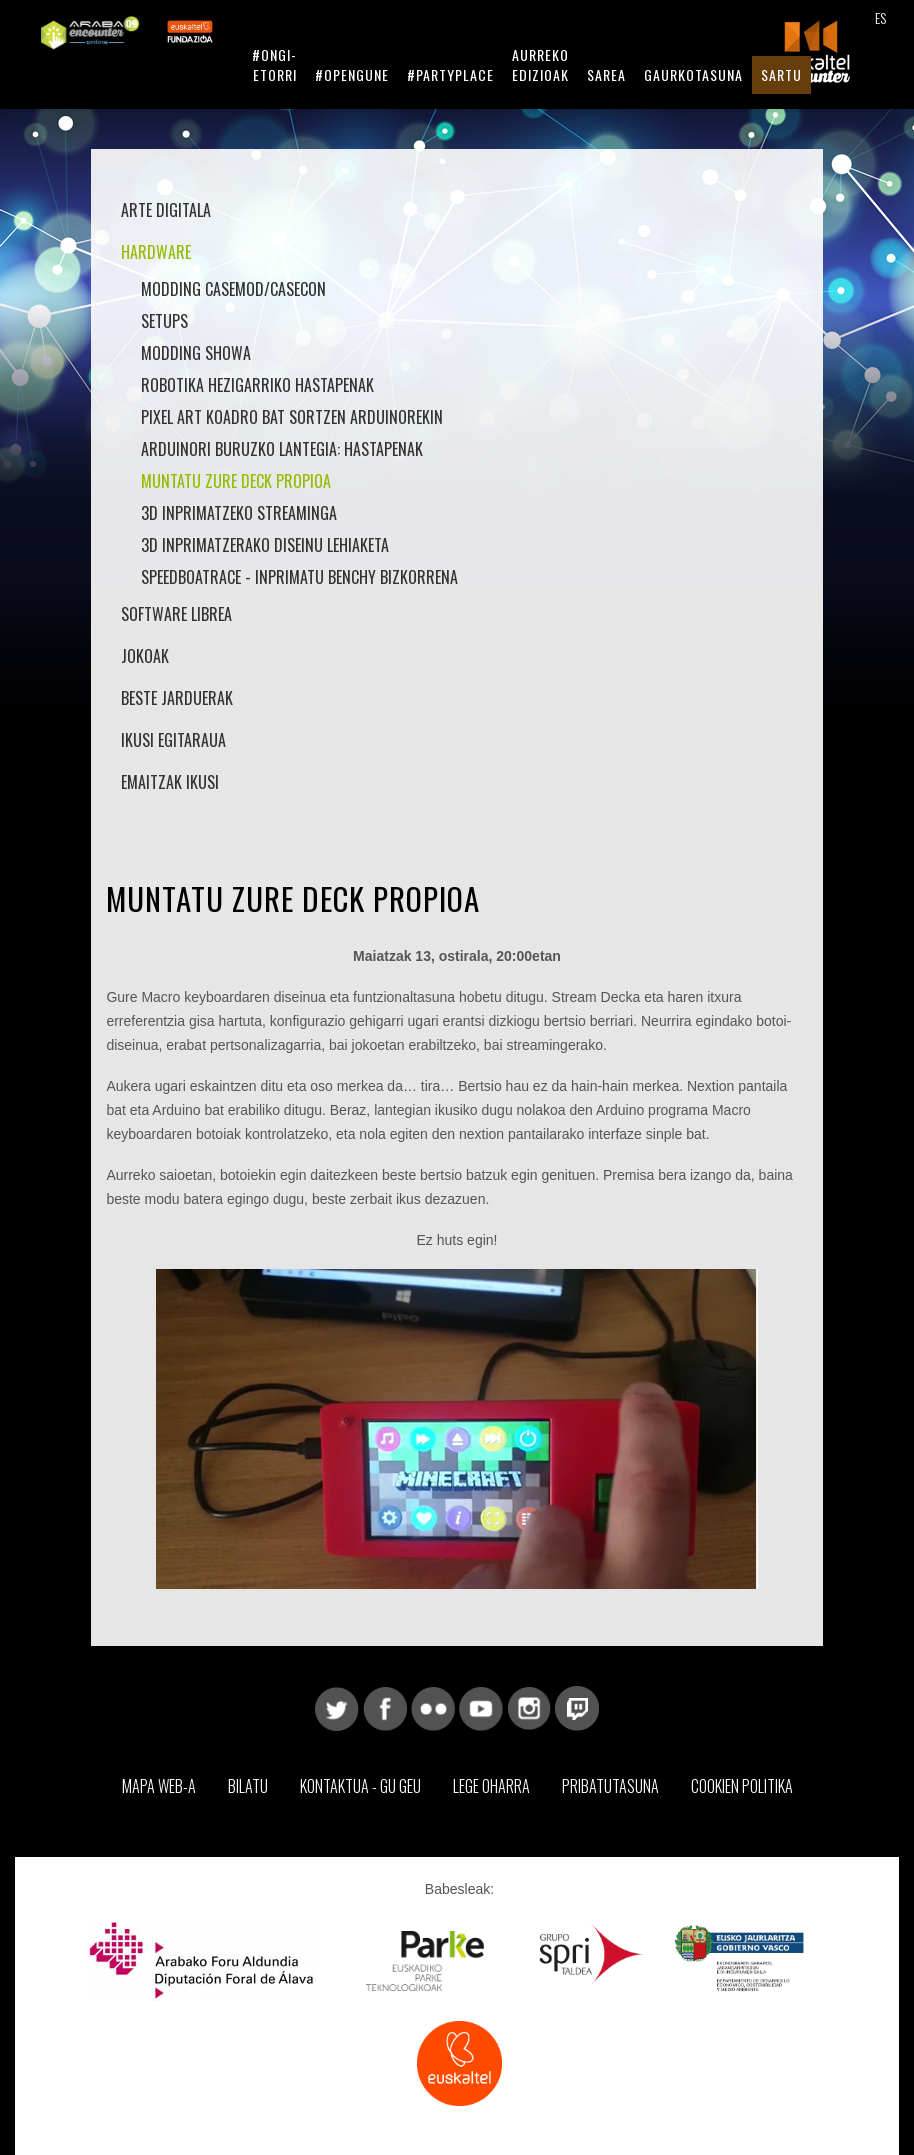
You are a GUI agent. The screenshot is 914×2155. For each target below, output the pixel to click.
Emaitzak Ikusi (170, 782)
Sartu (781, 74)
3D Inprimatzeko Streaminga (239, 513)
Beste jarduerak (177, 698)
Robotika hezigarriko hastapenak (257, 385)
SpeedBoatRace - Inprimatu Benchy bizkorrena (299, 577)
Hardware (156, 252)
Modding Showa (196, 353)
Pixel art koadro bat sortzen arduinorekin (292, 417)
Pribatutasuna (610, 1786)
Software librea (176, 614)
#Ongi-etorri (274, 64)
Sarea (606, 74)
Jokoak (145, 656)
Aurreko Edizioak (540, 64)
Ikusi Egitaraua (173, 740)
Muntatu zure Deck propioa (236, 481)
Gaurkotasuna (693, 74)
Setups (164, 321)
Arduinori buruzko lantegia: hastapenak (282, 449)
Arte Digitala (166, 210)
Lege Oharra (491, 1786)
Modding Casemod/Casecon (233, 289)
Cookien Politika (742, 1786)
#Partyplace (450, 74)
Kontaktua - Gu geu (360, 1786)
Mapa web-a (159, 1786)
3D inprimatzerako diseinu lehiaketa (265, 545)
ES (880, 17)
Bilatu (248, 1786)
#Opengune (352, 74)
